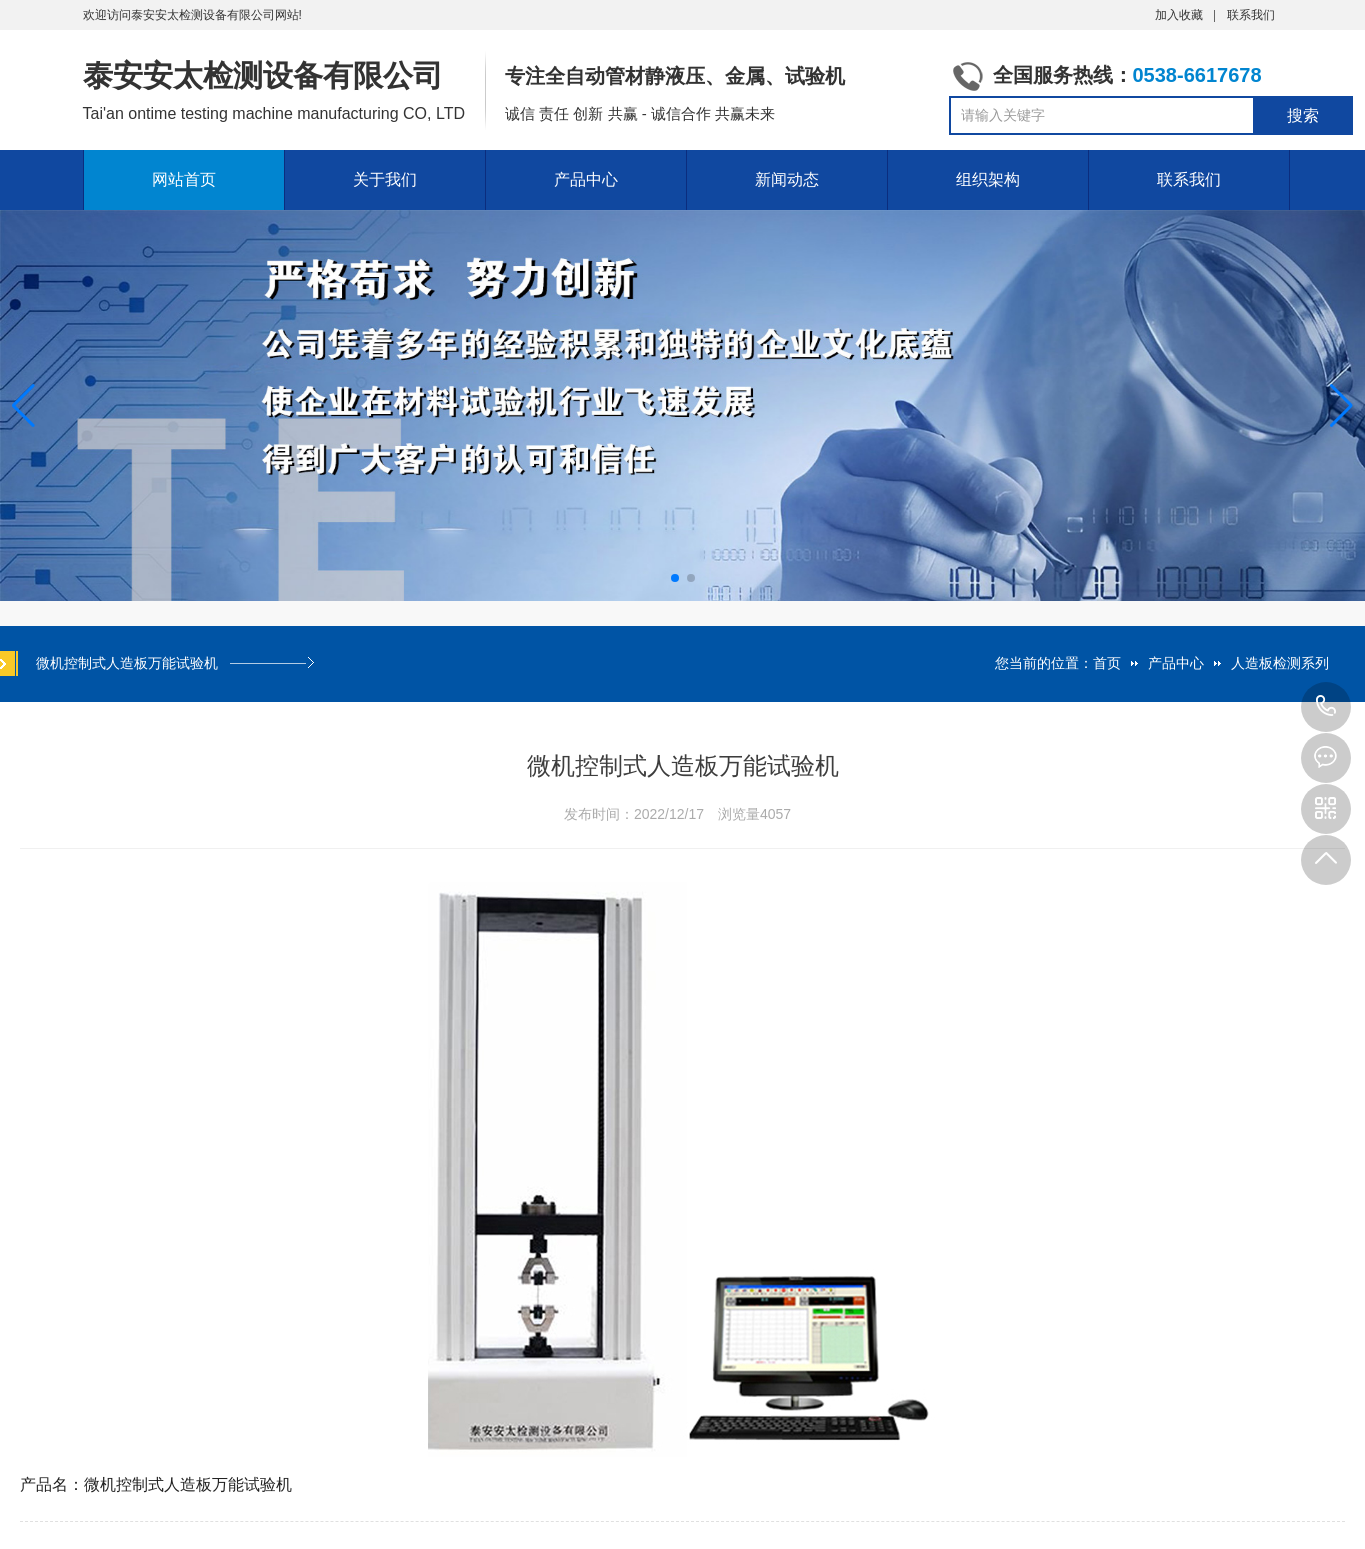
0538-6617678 (1326, 707)
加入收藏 (1179, 15)
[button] (1341, 406)
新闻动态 (787, 179)
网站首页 (184, 179)
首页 (1107, 663)
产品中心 (586, 179)
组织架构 (988, 179)
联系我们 (1251, 15)
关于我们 (385, 179)
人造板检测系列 (1280, 663)
